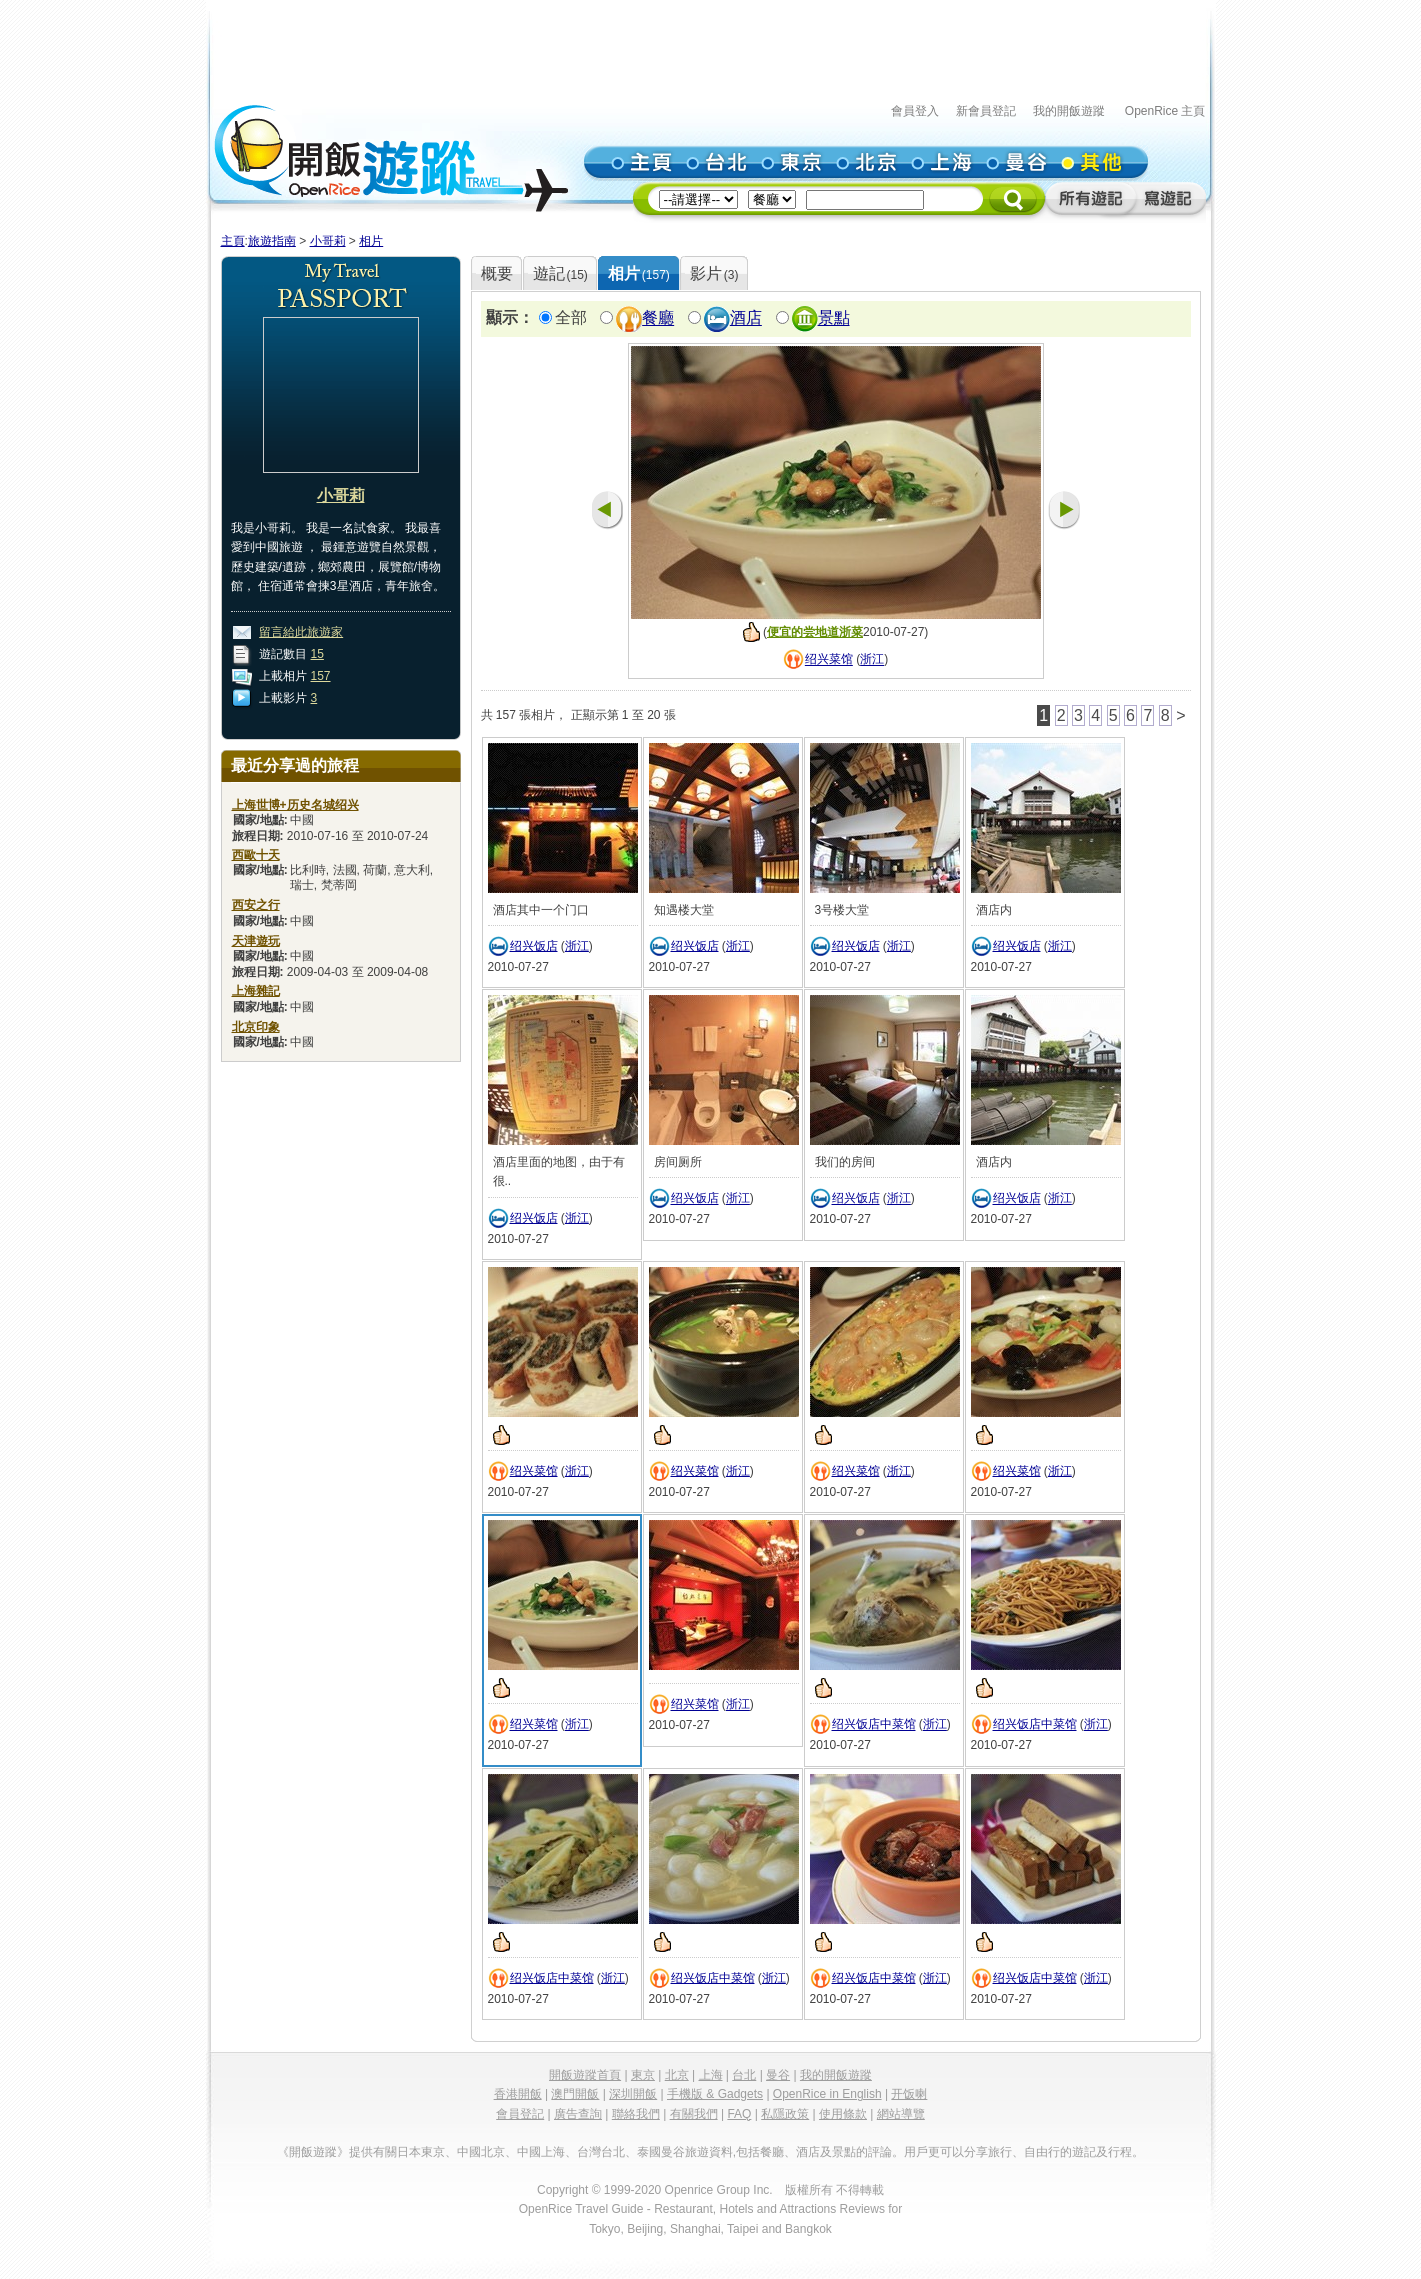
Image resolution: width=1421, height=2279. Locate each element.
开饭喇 (909, 2094)
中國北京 (481, 2152)
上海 (711, 2075)
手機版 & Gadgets (715, 2094)
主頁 (233, 241)
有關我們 (694, 2114)
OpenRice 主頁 (1165, 111)
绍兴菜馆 (829, 660)
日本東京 (421, 2152)
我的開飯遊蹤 (1069, 111)
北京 (677, 2075)
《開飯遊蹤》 (313, 2152)
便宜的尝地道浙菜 (815, 632)
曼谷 (778, 2075)
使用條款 (843, 2114)
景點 (834, 318)
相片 (371, 241)
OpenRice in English (827, 2094)
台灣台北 (601, 2152)
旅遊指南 (272, 241)
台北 (744, 2075)
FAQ (739, 2114)
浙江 (872, 660)
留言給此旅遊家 (301, 632)
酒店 (746, 318)
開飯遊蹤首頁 (585, 2075)
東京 (643, 2075)
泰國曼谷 (661, 2152)
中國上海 (541, 2152)
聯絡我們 (636, 2114)
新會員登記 (986, 111)
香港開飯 (518, 2094)
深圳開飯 (633, 2094)
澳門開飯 (575, 2094)
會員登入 (915, 111)
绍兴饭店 (534, 946)
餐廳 (658, 318)
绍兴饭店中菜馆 (874, 1725)
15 (317, 654)
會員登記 (520, 2114)
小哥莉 (328, 241)
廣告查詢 (578, 2114)
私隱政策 (785, 2114)
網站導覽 (901, 2114)
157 (321, 676)
